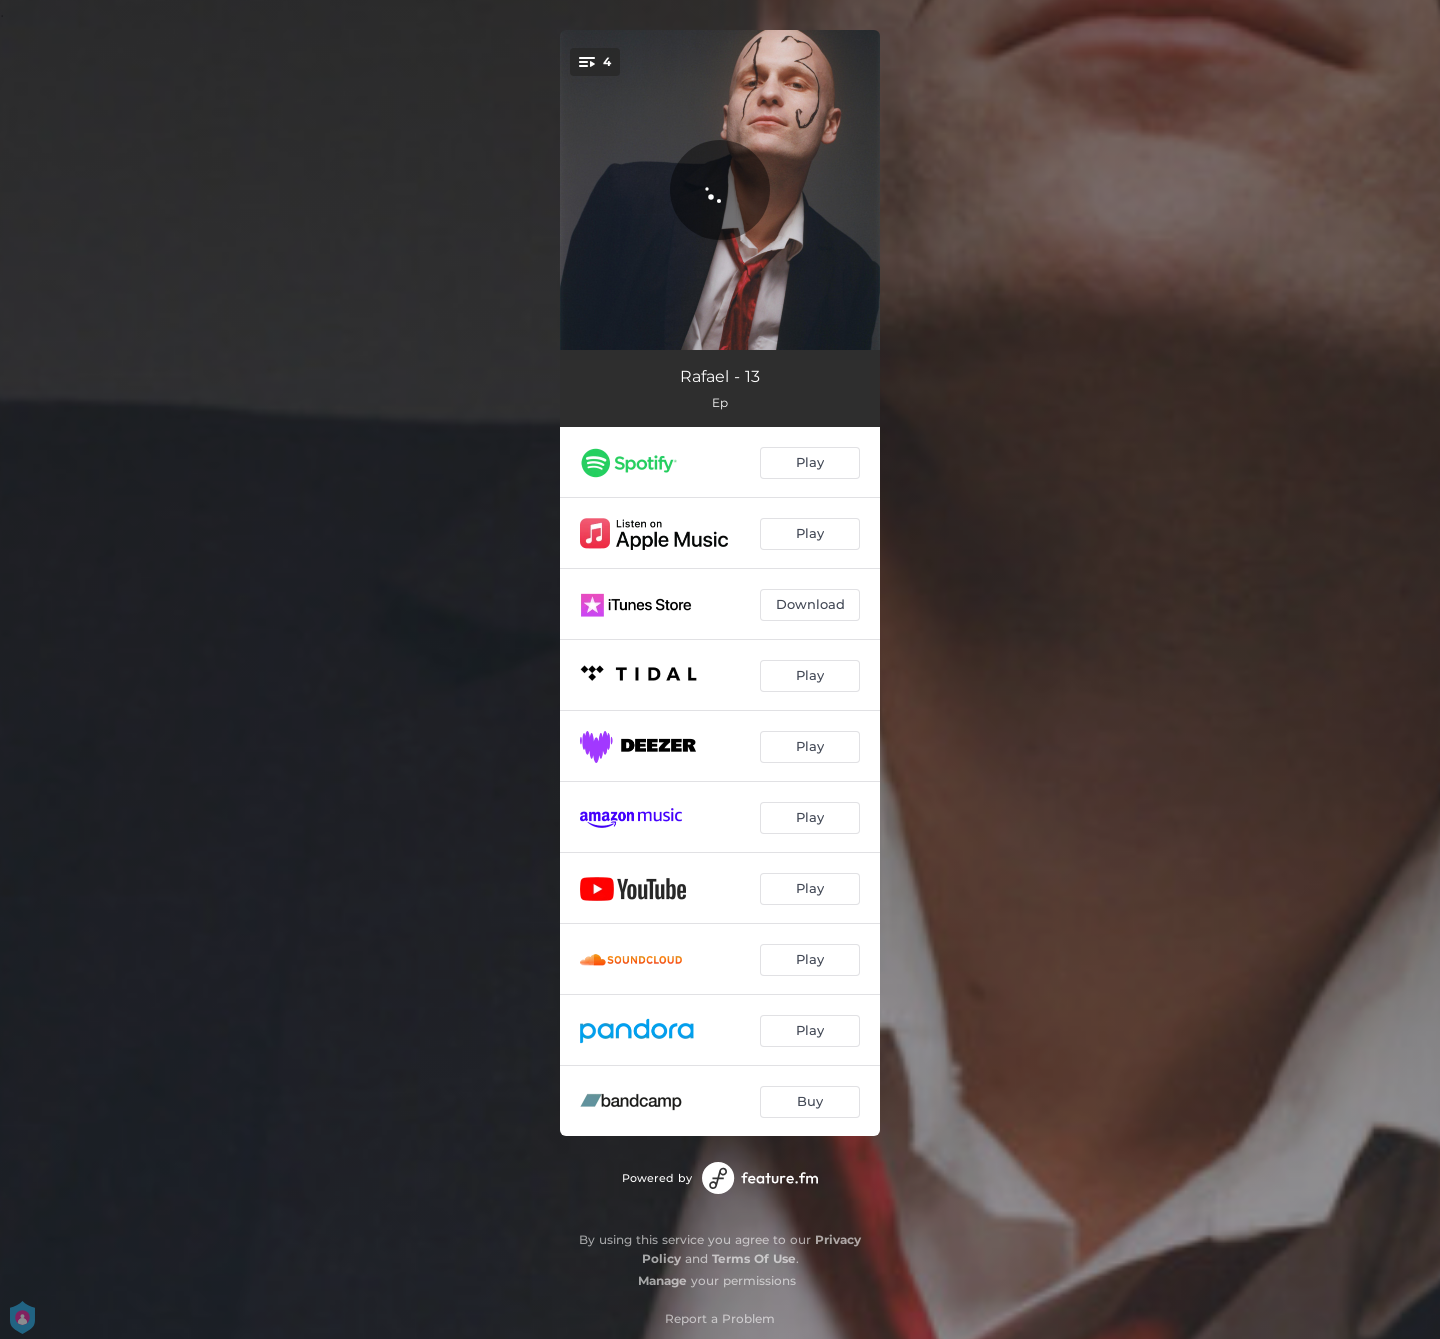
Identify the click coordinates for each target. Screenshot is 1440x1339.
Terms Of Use (754, 1258)
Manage (662, 1280)
